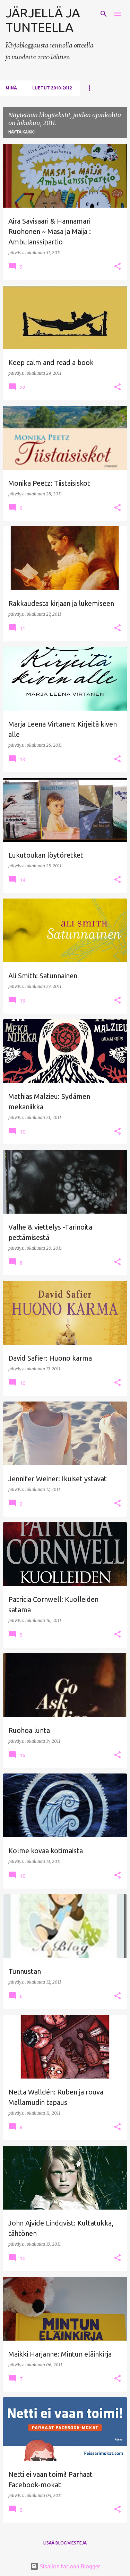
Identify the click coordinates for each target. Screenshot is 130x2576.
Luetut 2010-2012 (52, 88)
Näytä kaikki (21, 132)
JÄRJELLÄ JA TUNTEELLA (43, 20)
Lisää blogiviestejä (65, 2543)
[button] (117, 266)
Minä (11, 88)
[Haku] (103, 14)
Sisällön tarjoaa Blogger (65, 2566)
